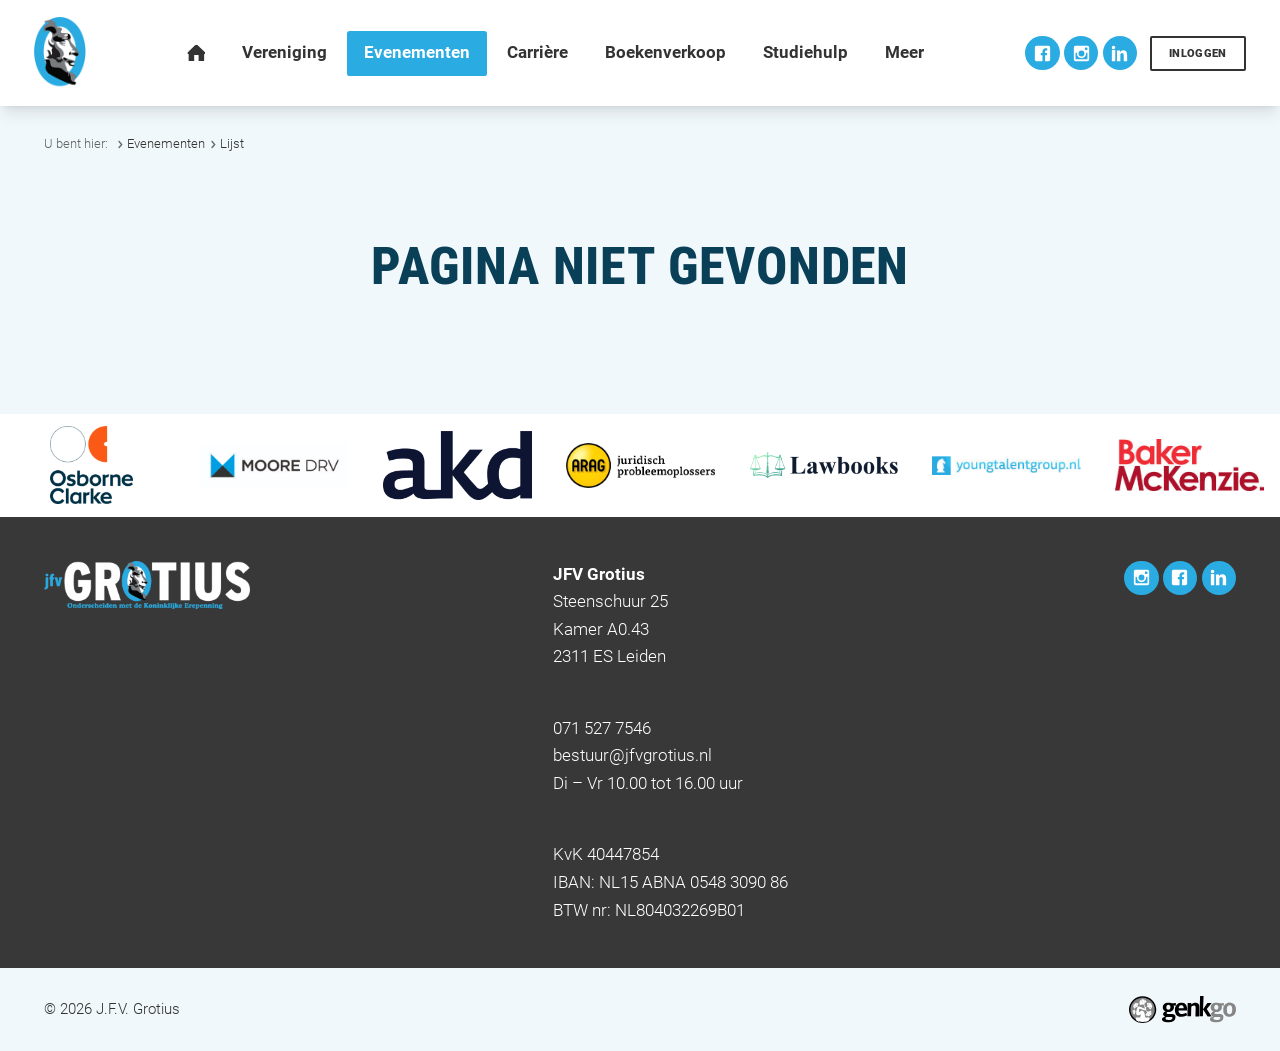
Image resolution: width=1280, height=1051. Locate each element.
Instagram (1081, 53)
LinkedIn (1120, 53)
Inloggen (1198, 53)
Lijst (232, 143)
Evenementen (166, 143)
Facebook (1042, 53)
